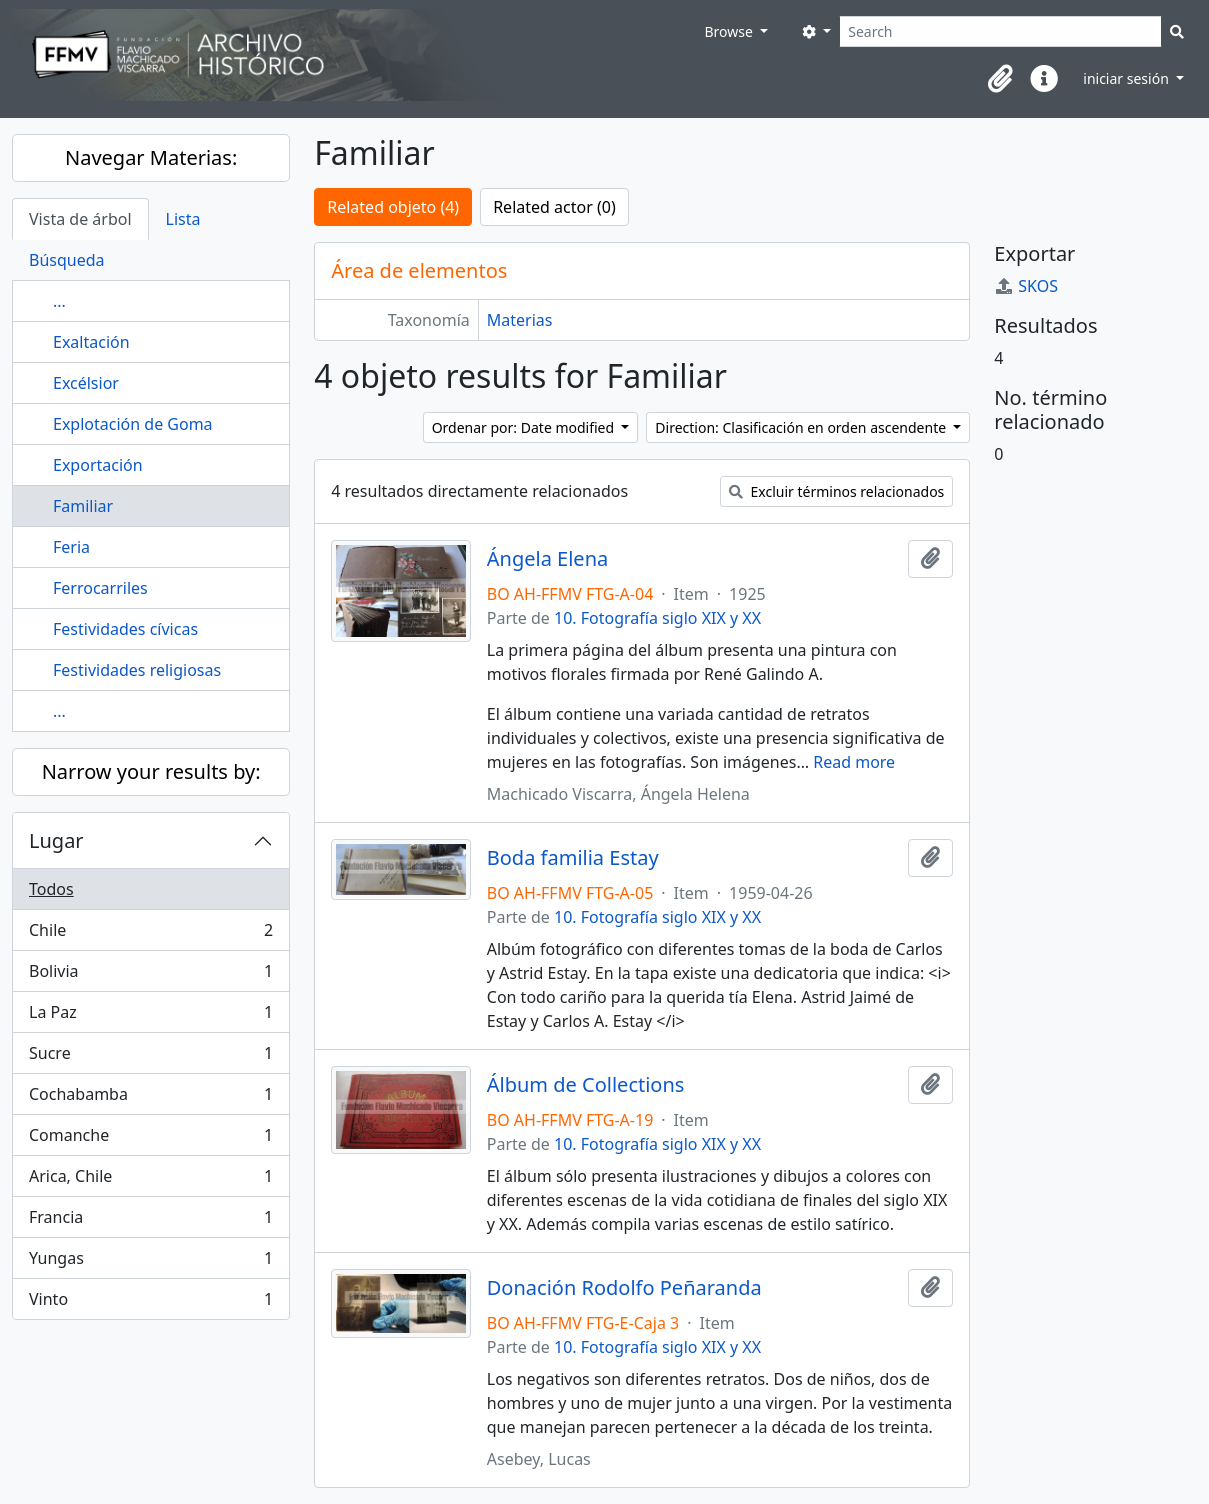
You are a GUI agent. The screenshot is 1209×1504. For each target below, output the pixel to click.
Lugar (56, 840)
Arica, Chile (150, 1180)
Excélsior (86, 383)
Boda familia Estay (573, 858)
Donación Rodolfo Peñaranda (624, 1288)
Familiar (83, 506)
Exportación (98, 465)
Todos (51, 889)
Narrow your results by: (151, 771)
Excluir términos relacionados (836, 491)
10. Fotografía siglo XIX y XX (657, 618)
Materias (520, 320)
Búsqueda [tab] (67, 260)
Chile (150, 934)
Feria (71, 547)
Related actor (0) (554, 207)
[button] (1000, 79)
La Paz (150, 1016)
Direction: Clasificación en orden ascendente (802, 427)
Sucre (150, 1057)
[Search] (1000, 31)
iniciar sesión (1127, 78)
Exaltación (91, 342)
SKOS (1026, 286)
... (59, 301)
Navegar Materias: (151, 157)
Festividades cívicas (125, 629)
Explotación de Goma (133, 424)
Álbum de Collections (586, 1085)
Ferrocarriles (100, 588)
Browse (730, 31)
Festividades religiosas (137, 670)
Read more (854, 762)
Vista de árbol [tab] (80, 219)
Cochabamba (150, 1098)
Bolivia (150, 975)
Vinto (150, 1303)
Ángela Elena (547, 559)
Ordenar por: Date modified (525, 427)
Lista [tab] (183, 219)
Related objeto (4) (393, 207)
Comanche (150, 1139)
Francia (150, 1221)
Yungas (150, 1262)
